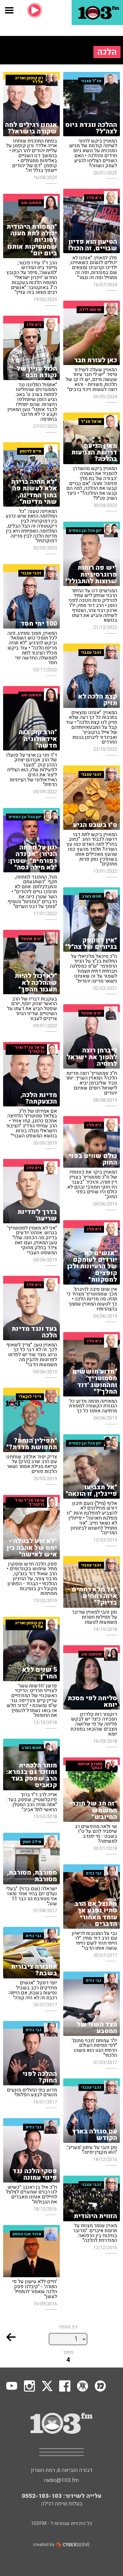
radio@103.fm (61, 2480)
